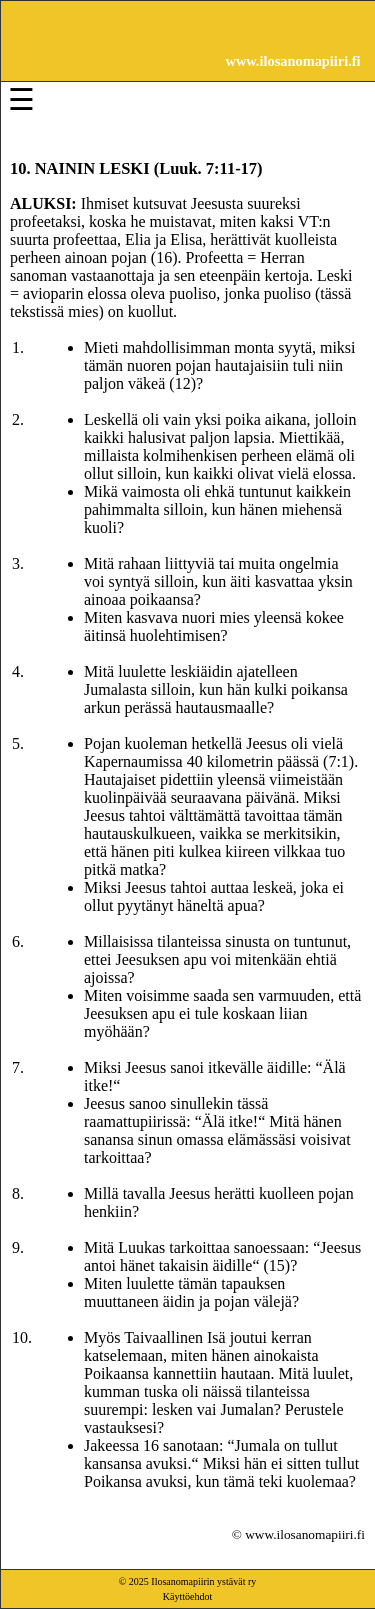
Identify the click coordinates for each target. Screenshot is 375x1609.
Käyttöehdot (187, 1596)
